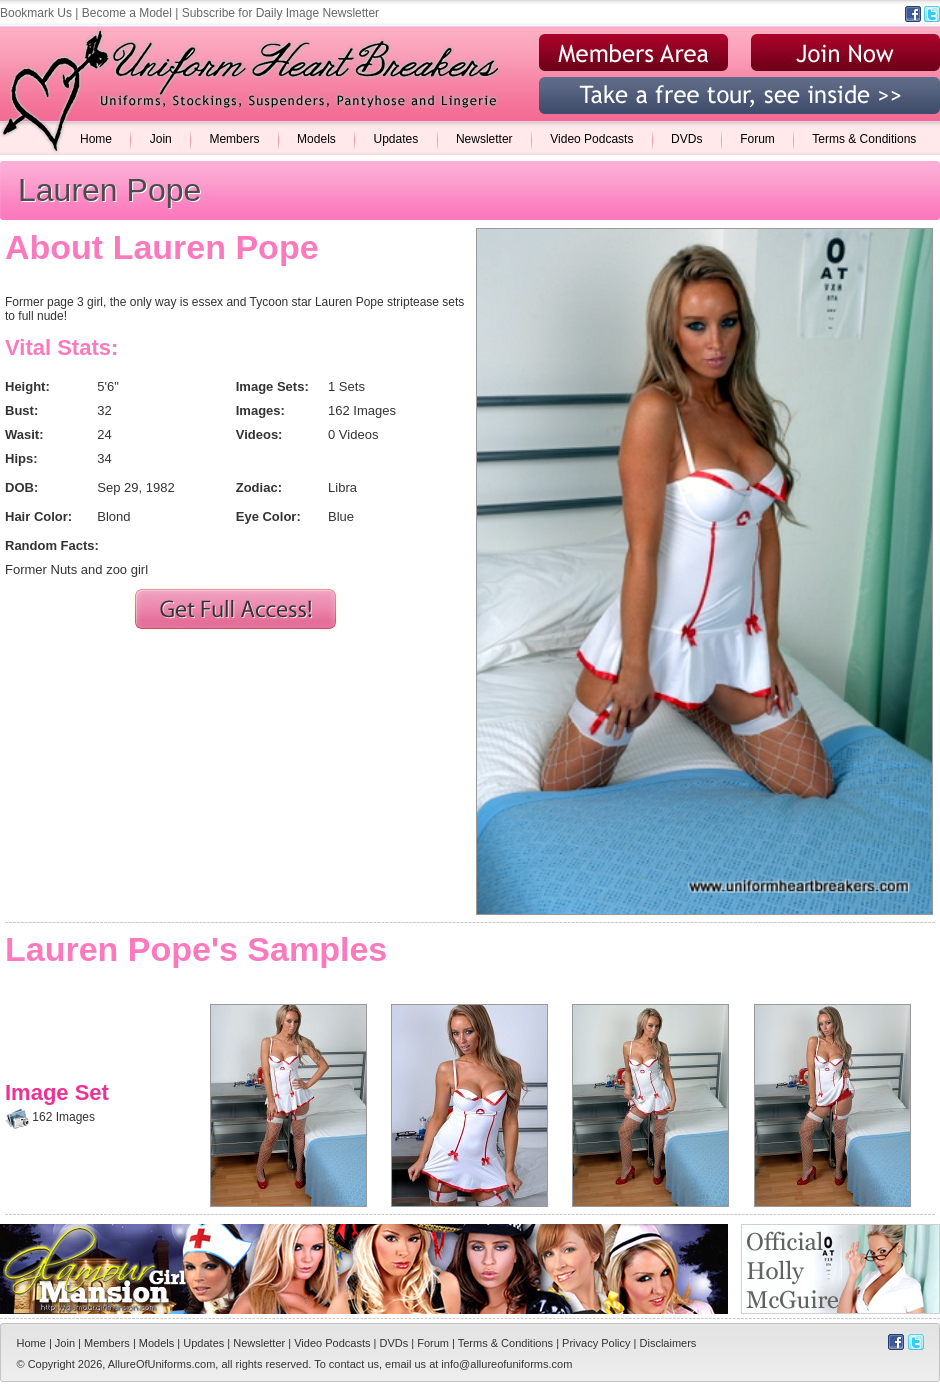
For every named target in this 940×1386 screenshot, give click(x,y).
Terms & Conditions (864, 139)
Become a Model (127, 13)
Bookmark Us (36, 13)
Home (96, 139)
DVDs (686, 139)
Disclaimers (668, 1343)
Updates (395, 139)
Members (234, 139)
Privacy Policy (596, 1343)
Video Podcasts (591, 139)
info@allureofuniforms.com (506, 1364)
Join (161, 139)
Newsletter (484, 139)
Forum (757, 139)
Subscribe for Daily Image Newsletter (280, 13)
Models (316, 139)
